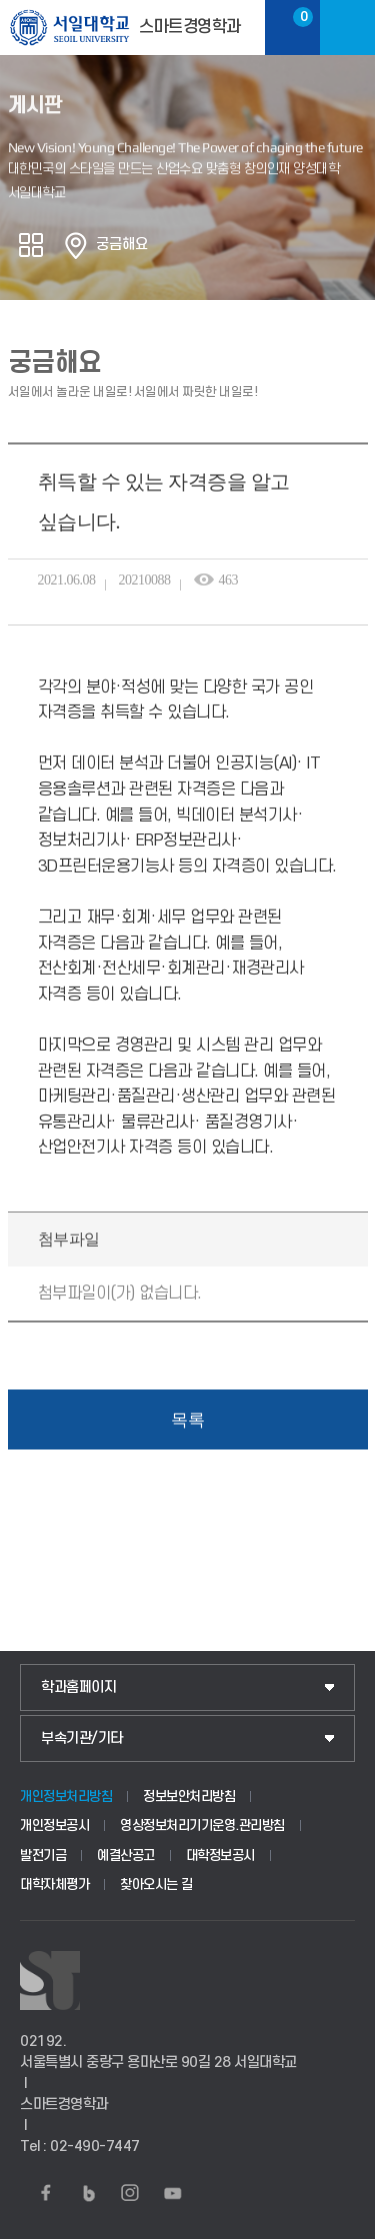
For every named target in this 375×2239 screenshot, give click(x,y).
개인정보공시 (54, 1825)
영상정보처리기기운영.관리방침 (202, 1825)
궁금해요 (122, 244)
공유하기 (31, 245)
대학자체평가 (54, 1884)
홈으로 (76, 245)
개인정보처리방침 (66, 1796)
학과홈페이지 (78, 1687)
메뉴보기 (347, 27)
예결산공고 (126, 1855)
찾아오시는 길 (156, 1884)
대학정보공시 (220, 1855)
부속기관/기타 (82, 1738)
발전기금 (43, 1855)
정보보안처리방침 (189, 1796)
